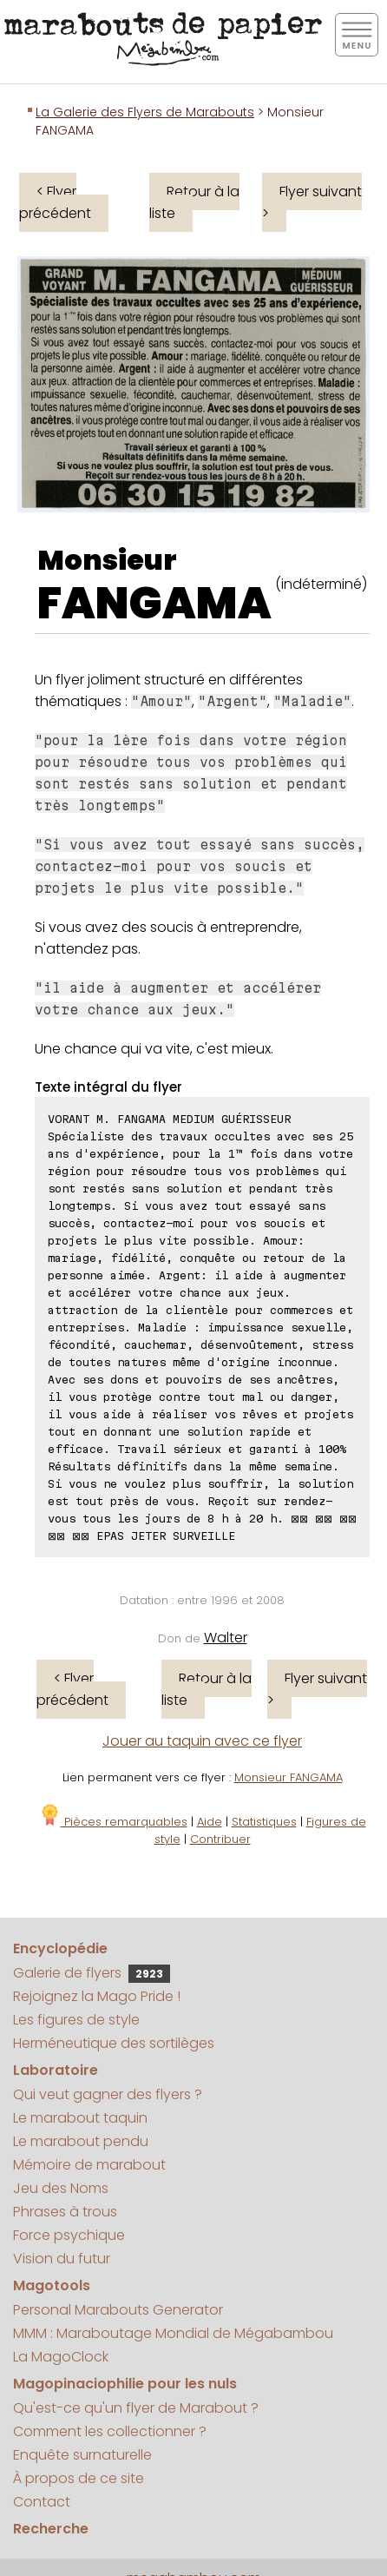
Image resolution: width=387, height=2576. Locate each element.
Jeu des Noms (60, 2188)
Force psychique (69, 2235)
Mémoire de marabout (89, 2165)
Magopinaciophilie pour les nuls (125, 2384)
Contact (41, 2502)
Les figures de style (76, 2020)
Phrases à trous (65, 2212)
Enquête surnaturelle (82, 2455)
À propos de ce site (78, 2478)
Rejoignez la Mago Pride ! (96, 1996)
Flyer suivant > (312, 202)
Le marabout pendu (80, 2141)
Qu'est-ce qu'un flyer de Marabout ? (136, 2408)
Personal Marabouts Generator (118, 2310)
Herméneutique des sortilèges (113, 2043)
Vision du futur (61, 2259)
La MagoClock (60, 2357)
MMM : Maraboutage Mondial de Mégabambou (173, 2333)
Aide (209, 1821)
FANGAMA (154, 603)
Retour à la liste (194, 202)
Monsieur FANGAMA (288, 1777)
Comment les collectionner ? (110, 2431)
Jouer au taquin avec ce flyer (202, 1741)
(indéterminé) (321, 584)
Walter (225, 1638)
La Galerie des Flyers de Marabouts (145, 112)
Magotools (51, 2285)
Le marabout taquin (80, 2118)
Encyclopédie (60, 1948)
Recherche (51, 2529)
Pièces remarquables (113, 1821)
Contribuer (220, 1839)
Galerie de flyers (91, 1973)
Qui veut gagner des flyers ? (107, 2094)
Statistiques (264, 1821)
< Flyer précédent (55, 202)
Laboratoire (55, 2070)
